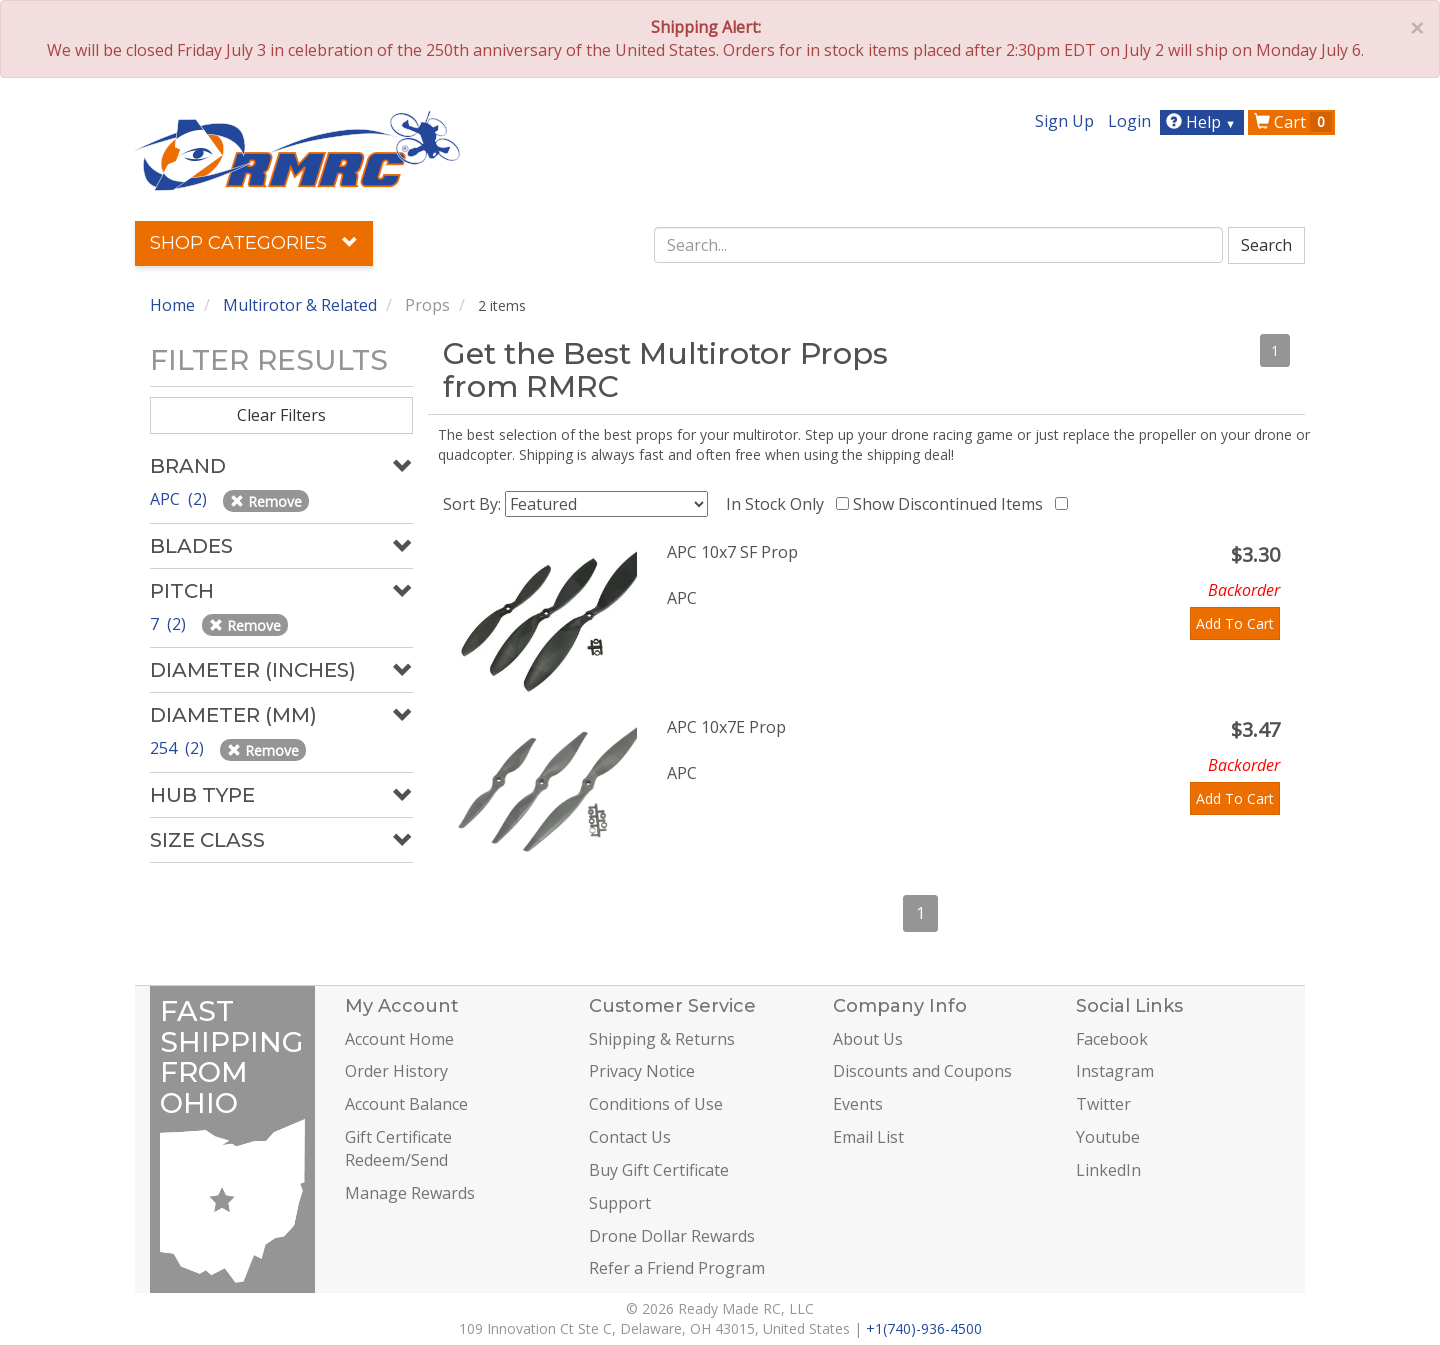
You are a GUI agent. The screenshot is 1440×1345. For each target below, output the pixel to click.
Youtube (1108, 1137)
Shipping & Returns (662, 1039)
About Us (868, 1039)
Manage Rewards (410, 1193)
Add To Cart (1235, 623)
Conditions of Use (656, 1104)
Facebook (1112, 1039)
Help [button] (1203, 122)
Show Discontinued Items (952, 504)
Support (620, 1203)
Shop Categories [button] (254, 243)
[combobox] (939, 245)
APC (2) (180, 499)
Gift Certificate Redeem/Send (398, 1148)
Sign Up (1064, 121)
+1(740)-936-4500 (924, 1328)
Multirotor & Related (300, 305)
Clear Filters (281, 415)
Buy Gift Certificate (659, 1170)
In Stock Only (779, 504)
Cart (1293, 122)
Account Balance (406, 1104)
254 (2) (179, 748)
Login (1129, 121)
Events (858, 1104)
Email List (868, 1137)
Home (172, 305)
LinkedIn (1108, 1170)
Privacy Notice (642, 1071)
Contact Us (630, 1137)
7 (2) (170, 624)
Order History (396, 1071)
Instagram (1115, 1071)
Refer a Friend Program (677, 1268)
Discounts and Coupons (922, 1071)
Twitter (1103, 1104)
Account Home (399, 1039)
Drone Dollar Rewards (672, 1236)
